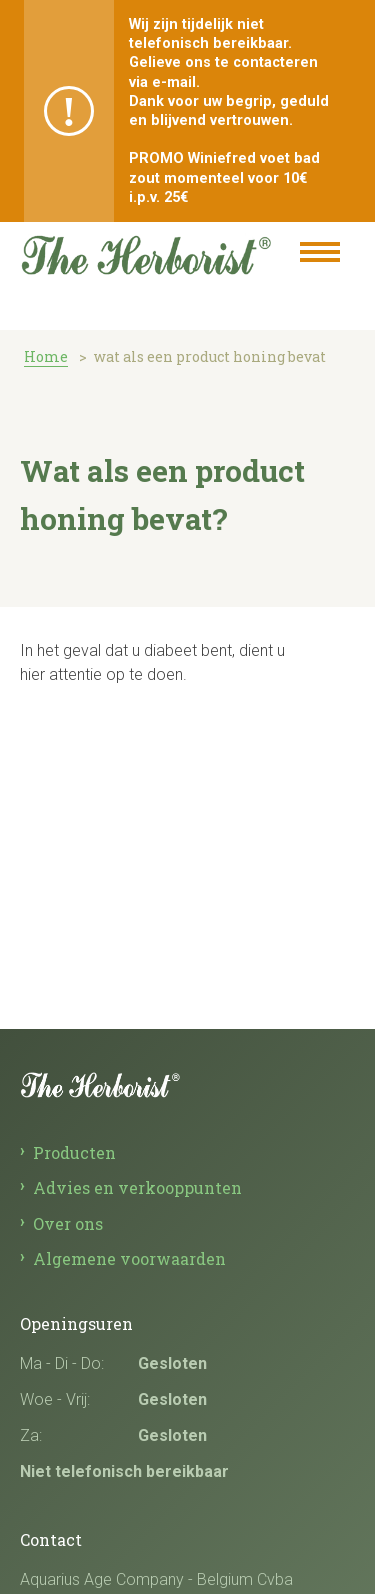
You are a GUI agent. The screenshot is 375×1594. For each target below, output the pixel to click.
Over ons (68, 1223)
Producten (74, 1152)
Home (46, 356)
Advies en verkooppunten (137, 1187)
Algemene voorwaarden (129, 1258)
